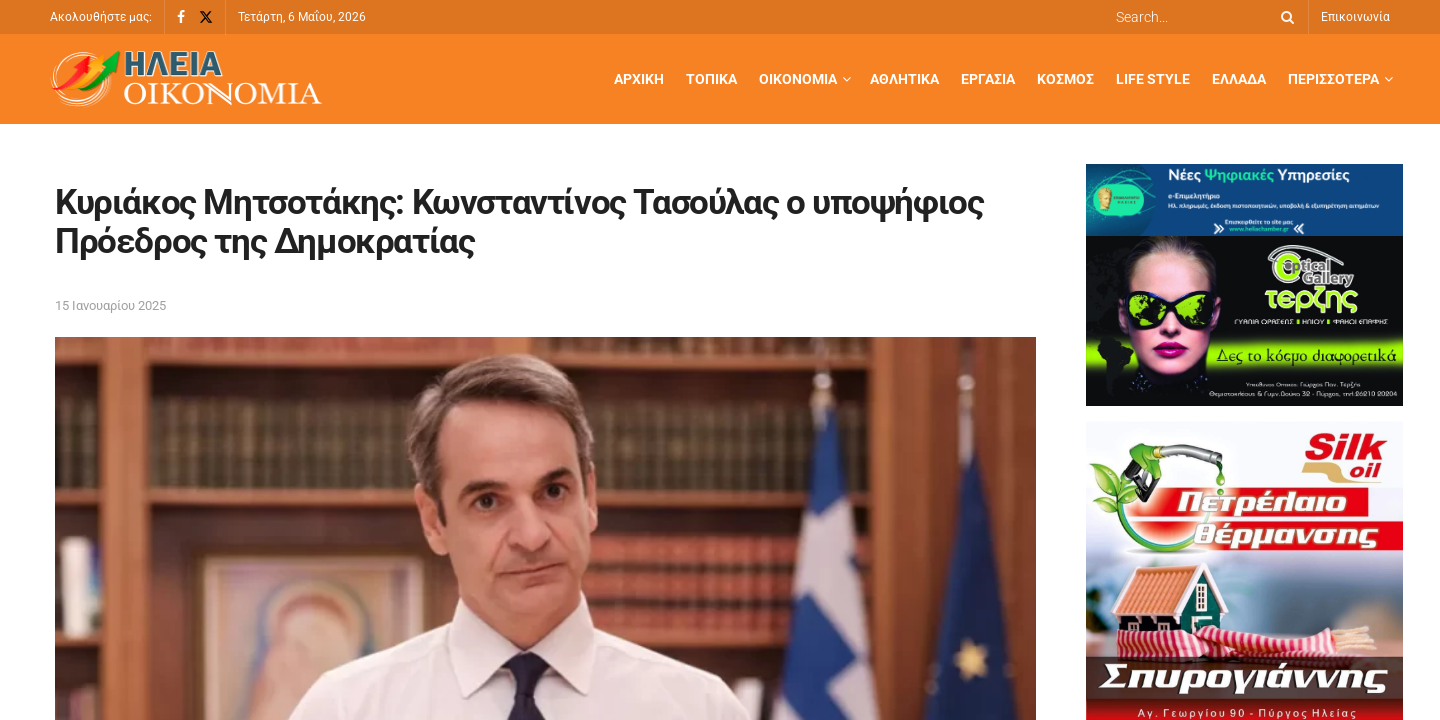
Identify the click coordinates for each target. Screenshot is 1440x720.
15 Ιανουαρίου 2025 (110, 305)
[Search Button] (1284, 17)
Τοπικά (711, 79)
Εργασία (988, 79)
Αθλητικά (904, 79)
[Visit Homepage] (186, 79)
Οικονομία (798, 79)
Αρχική (639, 79)
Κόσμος (1065, 79)
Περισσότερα (1333, 79)
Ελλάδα (1239, 79)
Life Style (1153, 79)
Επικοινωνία (1355, 17)
